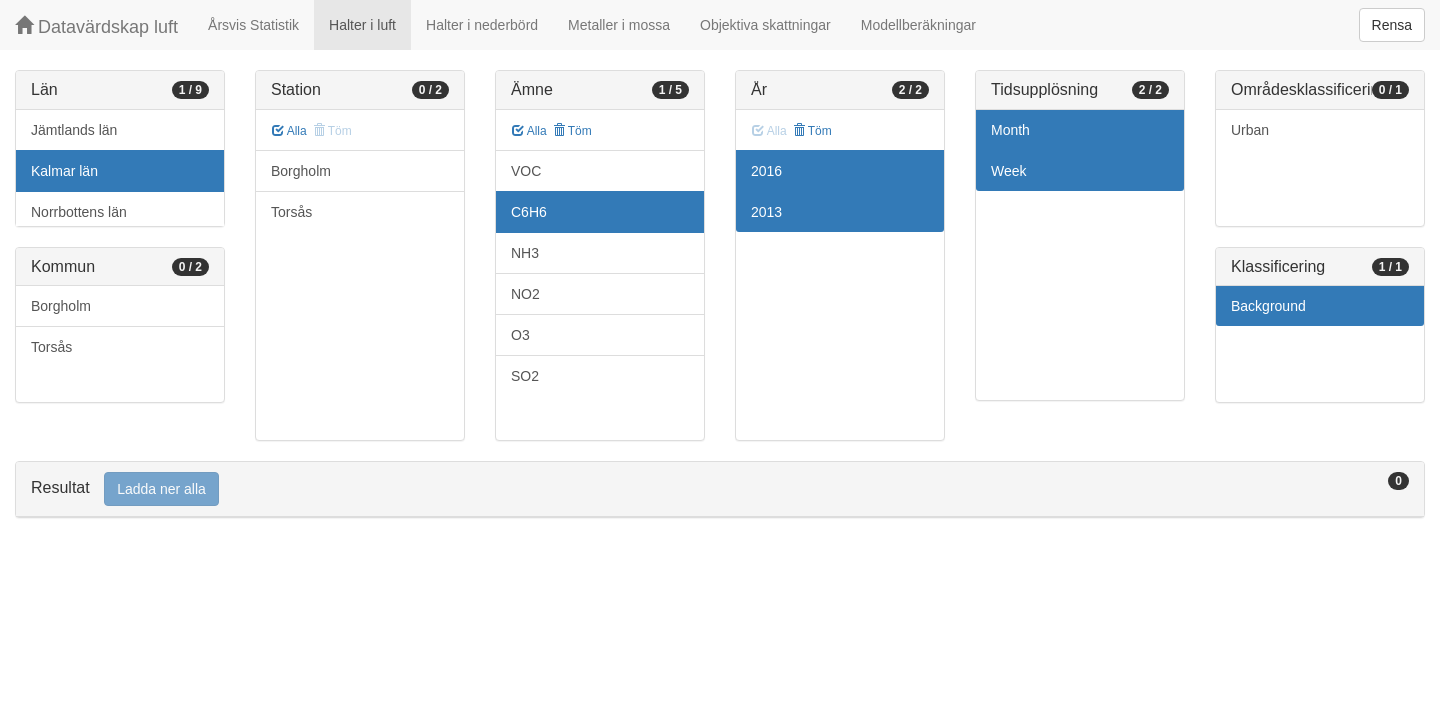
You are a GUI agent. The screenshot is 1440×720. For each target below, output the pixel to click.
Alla (289, 131)
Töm (572, 131)
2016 (766, 171)
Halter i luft (362, 25)
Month (1010, 130)
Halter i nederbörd (482, 25)
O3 (520, 335)
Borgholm (61, 306)
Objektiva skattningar (765, 25)
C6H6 (529, 212)
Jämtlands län (74, 130)
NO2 (525, 294)
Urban (1250, 130)
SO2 (525, 376)
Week (1009, 171)
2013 (766, 212)
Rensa (1392, 25)
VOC (526, 171)
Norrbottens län (79, 212)
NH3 (525, 253)
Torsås (51, 347)
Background (1268, 306)
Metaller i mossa (619, 25)
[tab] (720, 489)
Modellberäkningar (918, 25)
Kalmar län (64, 171)
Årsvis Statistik (253, 25)
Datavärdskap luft (96, 26)
